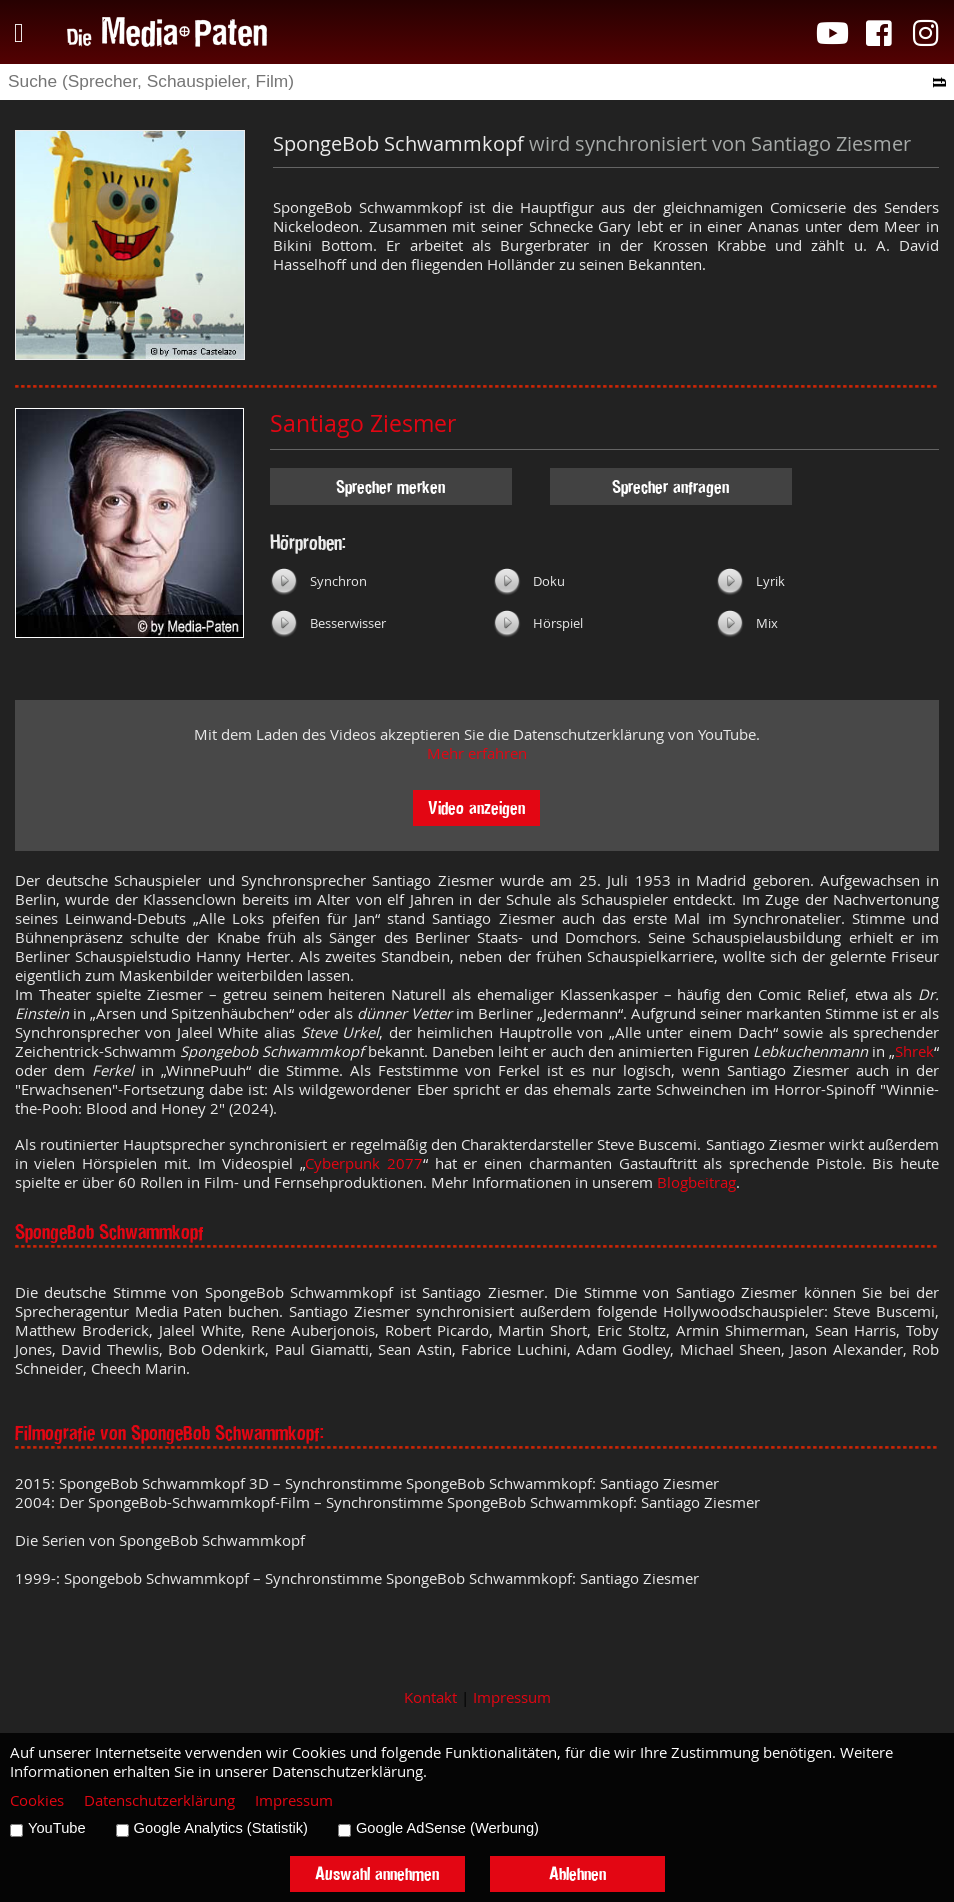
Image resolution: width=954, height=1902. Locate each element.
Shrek (914, 1051)
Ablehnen (577, 1873)
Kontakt (430, 1697)
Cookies (37, 1800)
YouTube (57, 1828)
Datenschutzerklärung (159, 1800)
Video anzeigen (476, 807)
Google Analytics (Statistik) (221, 1828)
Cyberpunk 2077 (364, 1163)
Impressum (512, 1697)
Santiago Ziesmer (363, 423)
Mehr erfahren (477, 753)
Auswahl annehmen (377, 1873)
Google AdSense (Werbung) (447, 1828)
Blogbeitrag (696, 1182)
